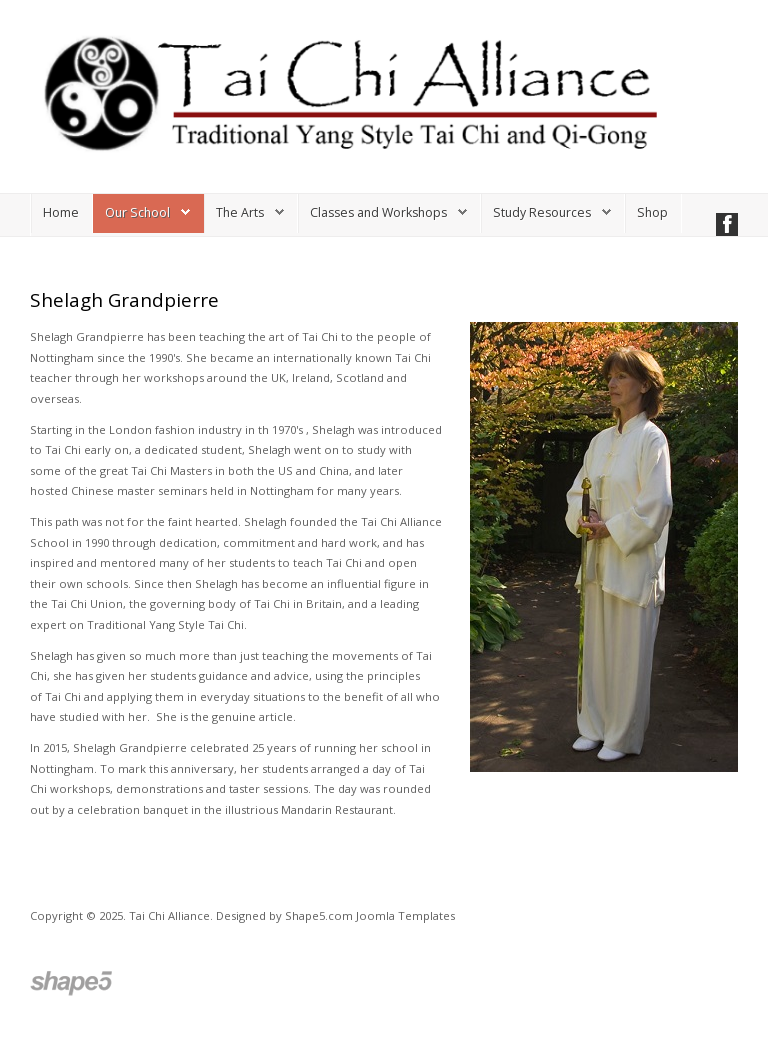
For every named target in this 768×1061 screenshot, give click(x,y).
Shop (652, 212)
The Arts (240, 212)
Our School (137, 212)
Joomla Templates (405, 915)
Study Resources (542, 212)
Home (61, 212)
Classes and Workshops (378, 212)
